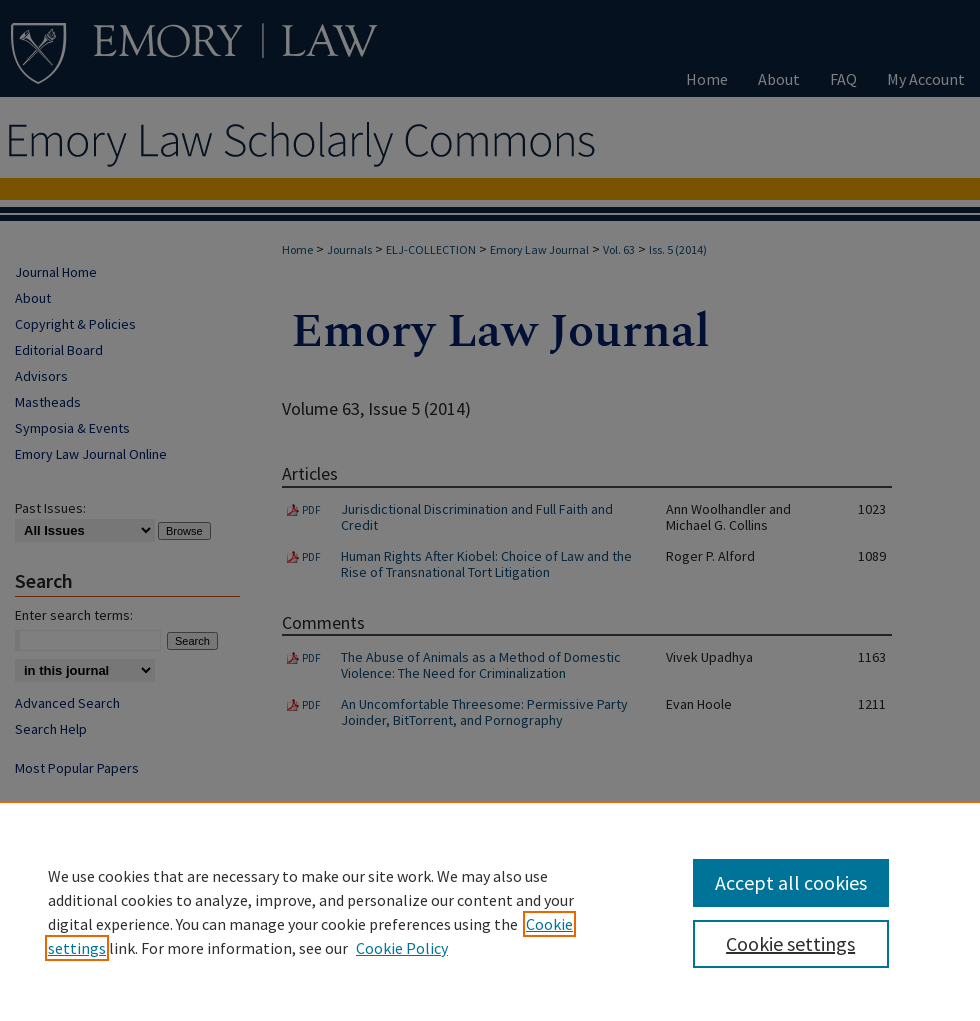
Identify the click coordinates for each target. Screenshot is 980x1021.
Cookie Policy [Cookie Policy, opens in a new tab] (402, 948)
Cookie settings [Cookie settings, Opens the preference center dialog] (790, 943)
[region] (490, 911)
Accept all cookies (791, 882)
